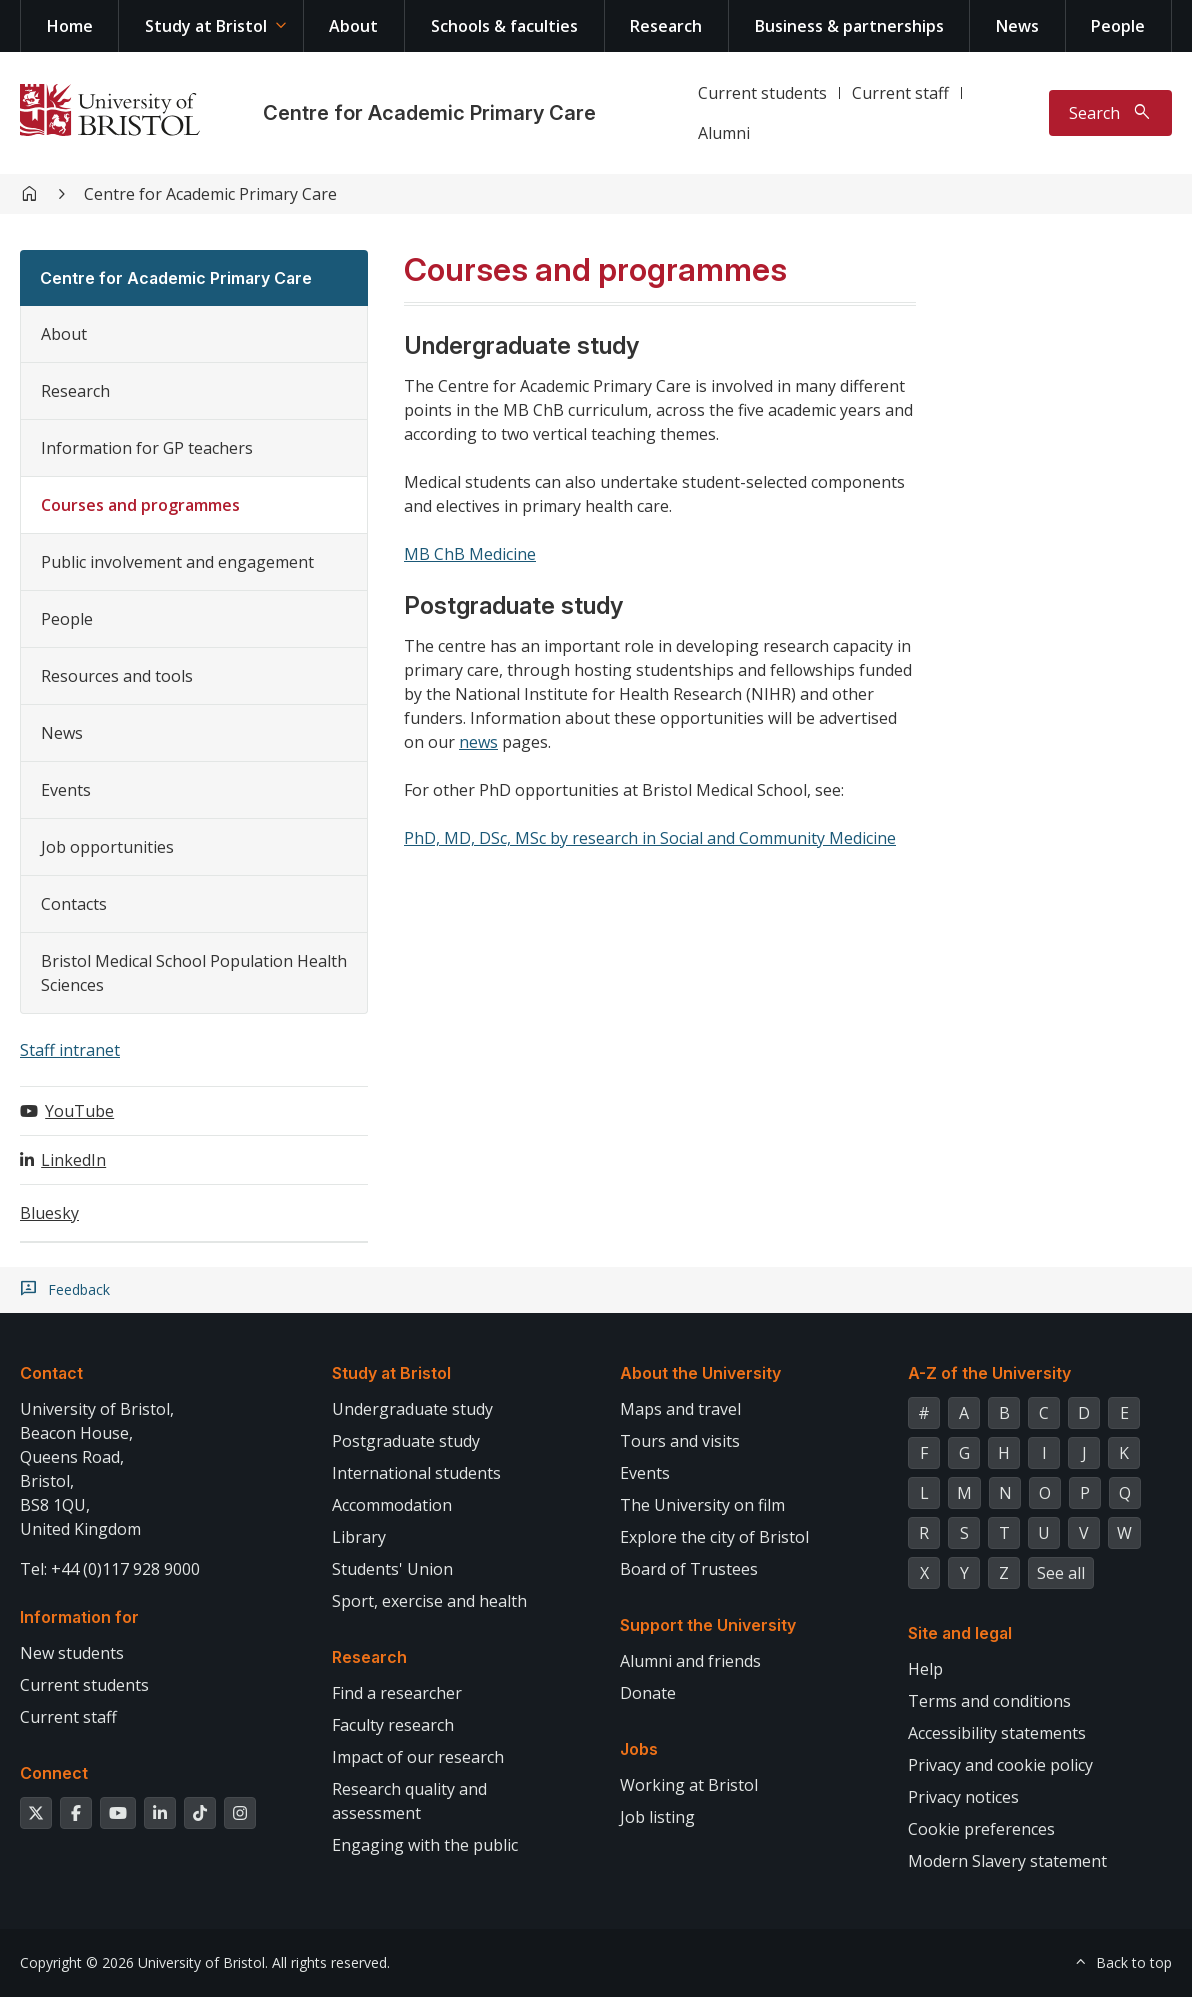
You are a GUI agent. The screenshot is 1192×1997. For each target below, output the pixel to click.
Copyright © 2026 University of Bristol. (144, 1962)
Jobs (639, 1749)
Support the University (708, 1625)
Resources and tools (117, 676)
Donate (648, 1693)
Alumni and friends (690, 1661)
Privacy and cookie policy (1000, 1765)
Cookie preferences (981, 1829)
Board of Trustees (689, 1569)
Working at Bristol (689, 1785)
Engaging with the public (425, 1845)
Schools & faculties (504, 26)
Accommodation (392, 1505)
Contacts (74, 904)
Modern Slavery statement (1007, 1861)
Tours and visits (680, 1441)
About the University (700, 1373)
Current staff (900, 93)
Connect (54, 1773)
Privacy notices (963, 1797)
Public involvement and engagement (177, 562)
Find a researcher (397, 1693)
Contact (51, 1373)
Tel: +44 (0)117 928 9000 (110, 1569)
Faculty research (393, 1725)
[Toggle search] (1110, 113)
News (1017, 26)
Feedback (79, 1290)
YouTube (79, 1111)
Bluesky (49, 1213)
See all (1061, 1573)
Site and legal (960, 1633)
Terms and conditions (989, 1701)
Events (66, 790)
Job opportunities (107, 847)
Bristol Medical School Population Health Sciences (194, 973)
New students (72, 1653)
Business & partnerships (849, 26)
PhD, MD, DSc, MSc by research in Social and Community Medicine (650, 838)
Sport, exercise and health (429, 1601)
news (478, 742)
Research (666, 26)
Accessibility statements (997, 1733)
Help (925, 1669)
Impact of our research (418, 1757)
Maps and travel (680, 1409)
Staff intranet (70, 1050)
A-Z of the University (989, 1373)
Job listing (657, 1817)
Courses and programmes (140, 505)
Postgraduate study (406, 1441)
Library (359, 1537)
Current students (762, 93)
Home (70, 26)
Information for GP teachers (147, 448)
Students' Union (392, 1569)
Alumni (724, 133)
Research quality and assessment (409, 1801)
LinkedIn (73, 1160)
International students (416, 1473)
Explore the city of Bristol (714, 1537)
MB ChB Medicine (470, 554)
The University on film (702, 1505)
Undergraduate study (412, 1409)
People (1118, 26)
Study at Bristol (206, 26)
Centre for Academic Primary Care (429, 113)
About (353, 26)
